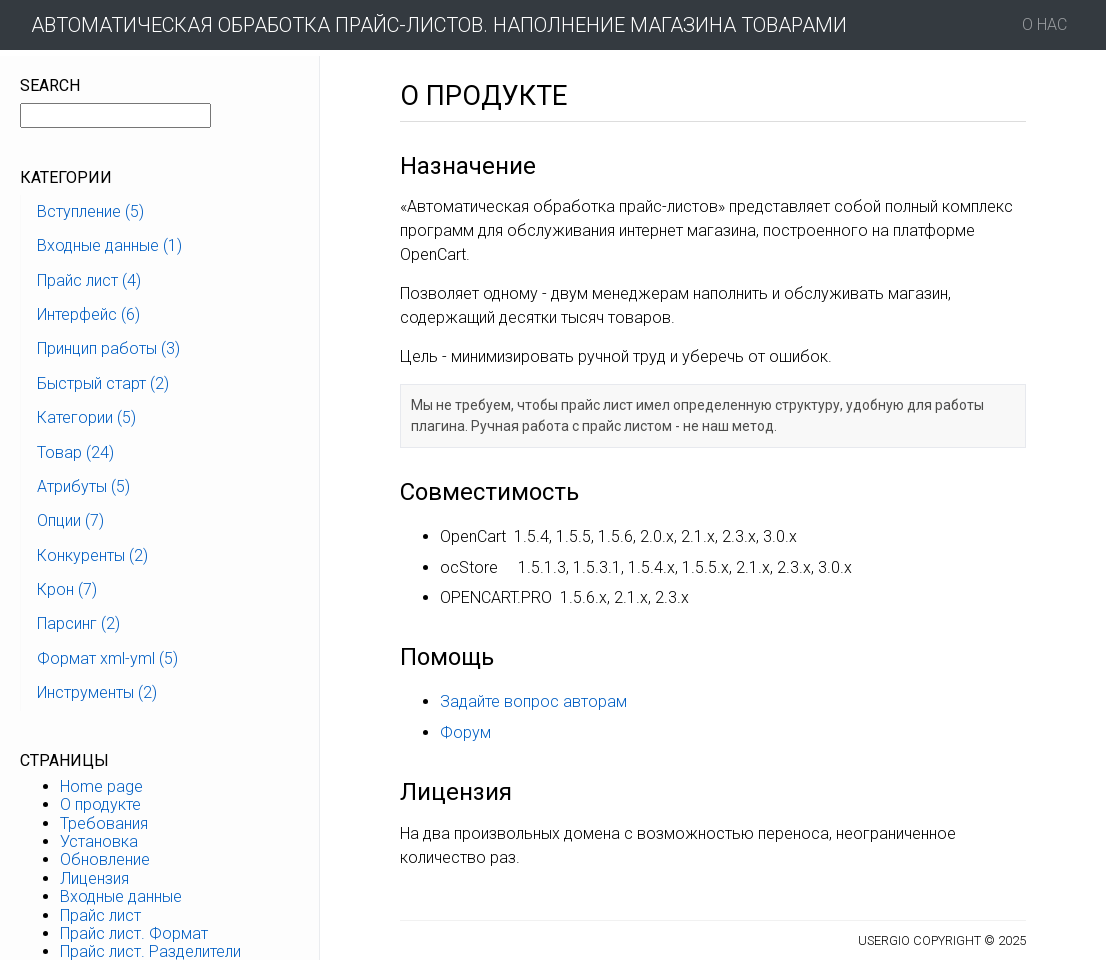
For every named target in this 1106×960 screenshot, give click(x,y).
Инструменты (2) (97, 692)
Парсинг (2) (78, 623)
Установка (99, 841)
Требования (104, 823)
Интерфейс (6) (88, 314)
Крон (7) (67, 589)
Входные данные (121, 896)
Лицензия (94, 878)
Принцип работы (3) (108, 348)
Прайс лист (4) (89, 280)
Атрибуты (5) (83, 486)
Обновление (105, 859)
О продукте (100, 804)
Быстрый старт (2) (103, 383)
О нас (1044, 24)
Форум (465, 732)
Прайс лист (100, 915)
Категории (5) (86, 417)
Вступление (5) (90, 211)
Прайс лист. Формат (134, 933)
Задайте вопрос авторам (533, 701)
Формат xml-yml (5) (107, 658)
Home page (101, 786)
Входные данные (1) (109, 245)
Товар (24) (75, 452)
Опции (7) (70, 520)
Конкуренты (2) (92, 555)
